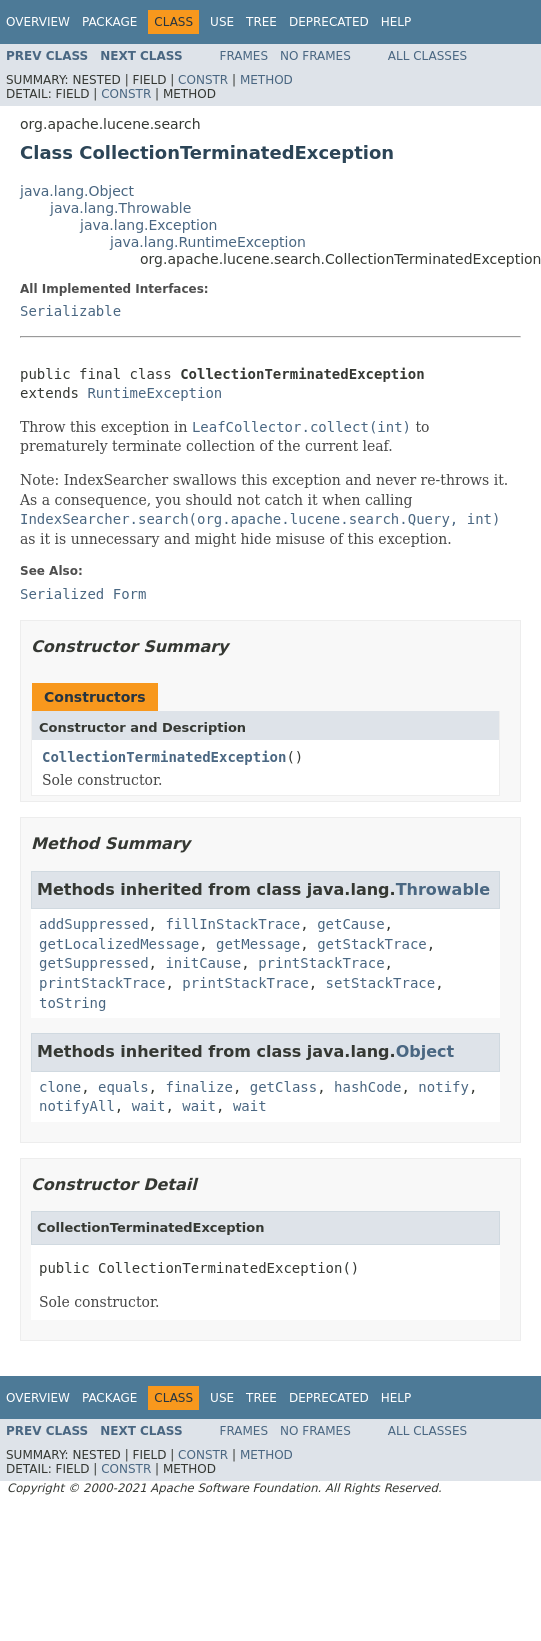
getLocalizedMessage (119, 944)
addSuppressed (94, 924)
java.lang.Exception (148, 225)
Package (109, 22)
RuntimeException (154, 393)
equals (123, 1087)
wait (149, 1106)
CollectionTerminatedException (164, 757)
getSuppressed (94, 963)
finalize (198, 1087)
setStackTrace (381, 983)
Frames (244, 56)
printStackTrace (321, 963)
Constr (203, 80)
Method (266, 80)
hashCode (367, 1087)
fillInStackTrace (232, 924)
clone (60, 1087)
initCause (203, 963)
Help (396, 22)
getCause (350, 924)
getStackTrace (372, 944)
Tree (261, 22)
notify (443, 1087)
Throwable (443, 889)
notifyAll (77, 1106)
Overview (38, 22)
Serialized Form (83, 594)
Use (222, 22)
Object (425, 1051)
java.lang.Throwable (120, 208)
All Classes (427, 56)
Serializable (70, 311)
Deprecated (329, 22)
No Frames (315, 56)
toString (72, 1003)
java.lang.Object (77, 191)
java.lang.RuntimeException (208, 242)
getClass (283, 1087)
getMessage (258, 944)
